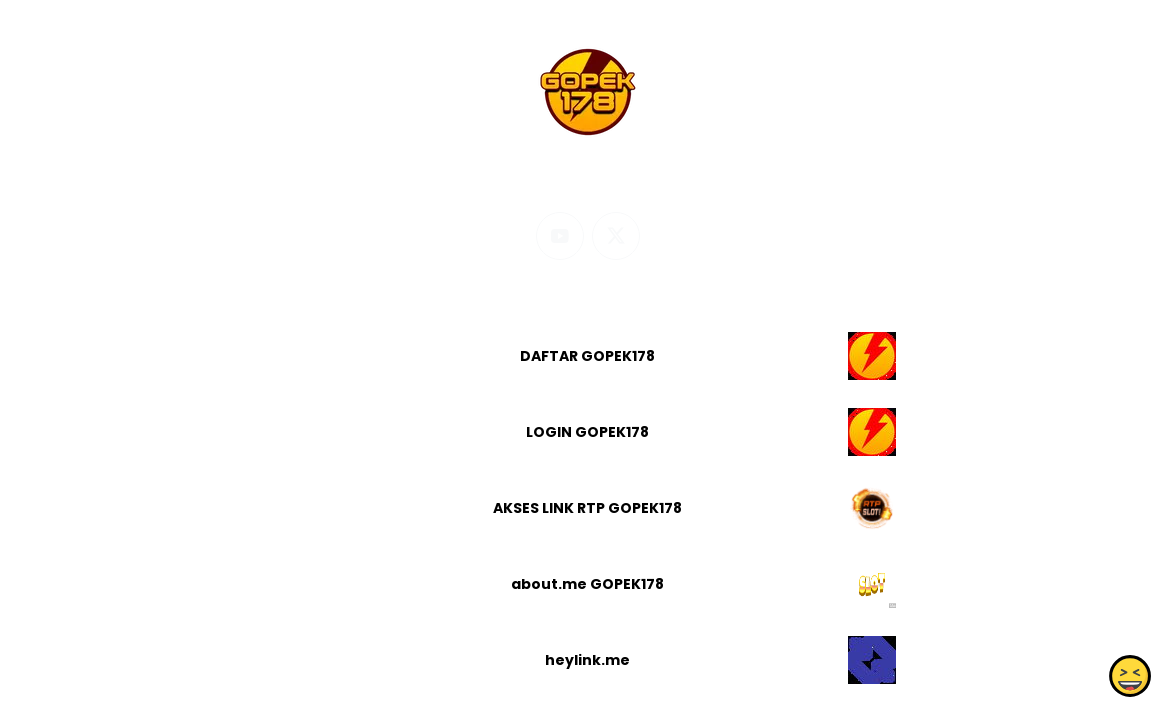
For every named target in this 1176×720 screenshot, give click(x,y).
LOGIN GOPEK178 (587, 432)
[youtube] (560, 236)
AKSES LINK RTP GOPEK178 (587, 508)
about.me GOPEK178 (587, 584)
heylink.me (587, 660)
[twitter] (616, 236)
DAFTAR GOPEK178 (587, 356)
